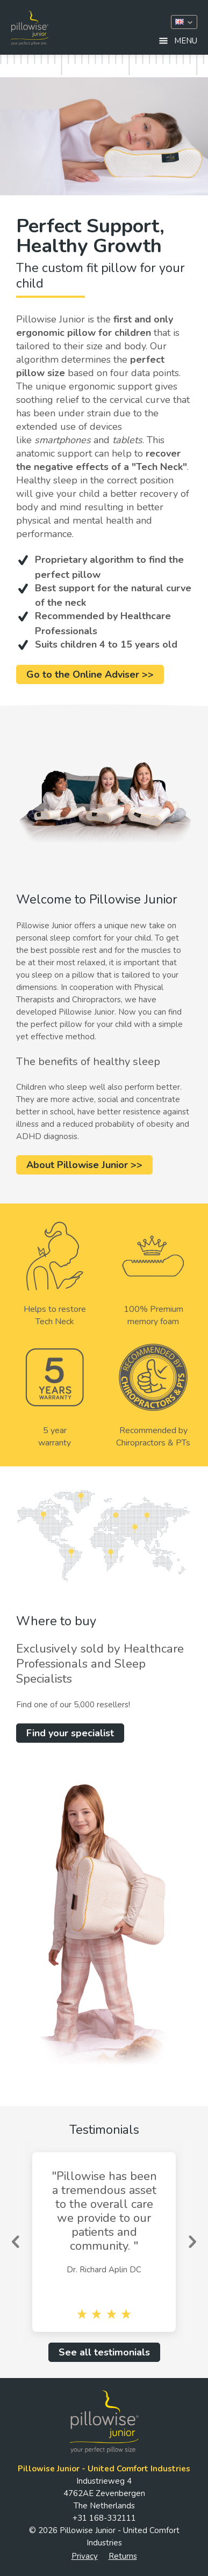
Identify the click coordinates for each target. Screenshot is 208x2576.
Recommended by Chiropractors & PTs (153, 1396)
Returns (123, 2556)
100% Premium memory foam (153, 1274)
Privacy (84, 2556)
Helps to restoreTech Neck (54, 1274)
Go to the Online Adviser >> (90, 674)
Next (192, 2241)
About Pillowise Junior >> (84, 1164)
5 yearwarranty (54, 1396)
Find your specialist (70, 1733)
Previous (16, 2241)
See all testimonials (104, 2352)
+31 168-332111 (104, 2518)
